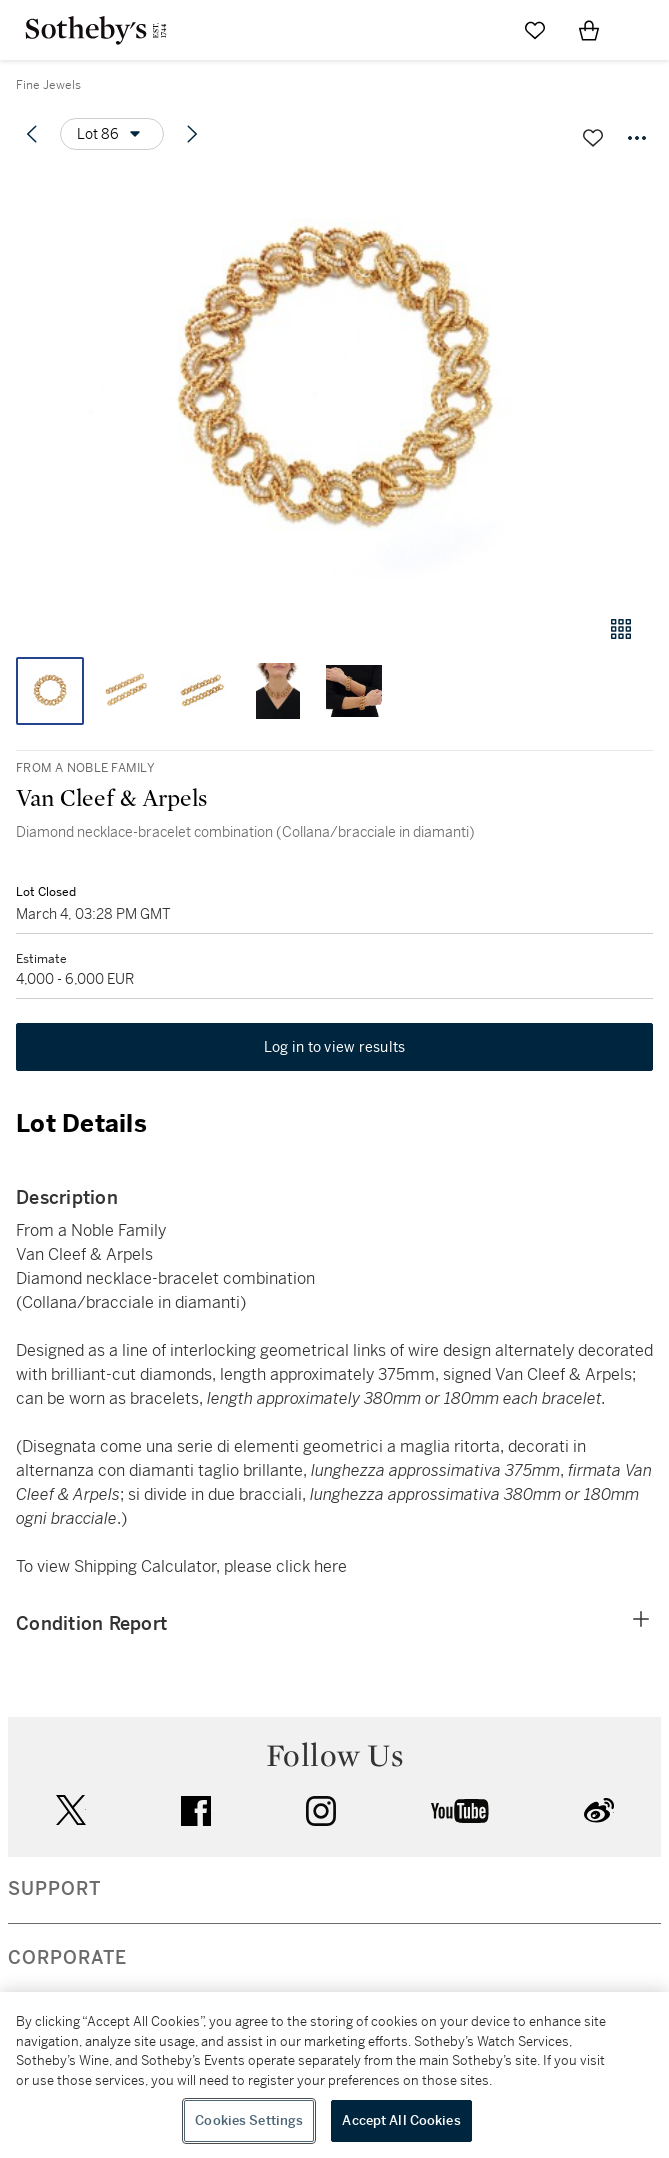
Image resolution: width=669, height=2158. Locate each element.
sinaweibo (599, 1810)
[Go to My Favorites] (535, 30)
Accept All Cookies (401, 2120)
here (330, 1566)
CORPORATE (67, 1958)
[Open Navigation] (643, 30)
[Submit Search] (481, 30)
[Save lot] (593, 138)
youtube (460, 1811)
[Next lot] (192, 134)
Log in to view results (335, 1047)
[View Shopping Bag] (589, 30)
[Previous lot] (32, 134)
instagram (321, 1811)
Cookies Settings (249, 2120)
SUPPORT (54, 1889)
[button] (334, 383)
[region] (334, 2075)
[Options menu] (112, 134)
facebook (196, 1811)
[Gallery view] (621, 629)
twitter (71, 1810)
